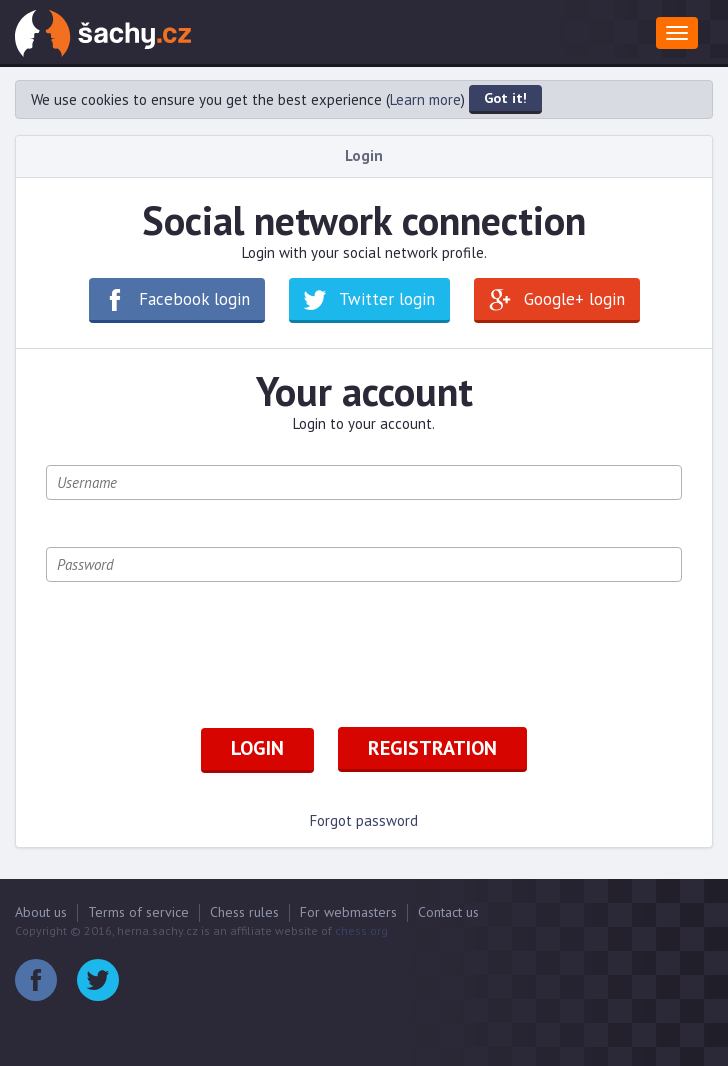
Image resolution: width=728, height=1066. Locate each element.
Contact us (448, 912)
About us (41, 912)
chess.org (361, 930)
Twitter (98, 980)
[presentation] (198, 668)
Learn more (425, 99)
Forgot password (364, 820)
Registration (432, 748)
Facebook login (194, 299)
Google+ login (574, 299)
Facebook (36, 980)
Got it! (505, 98)
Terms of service (138, 912)
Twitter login (387, 299)
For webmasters (348, 912)
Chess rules (244, 912)
